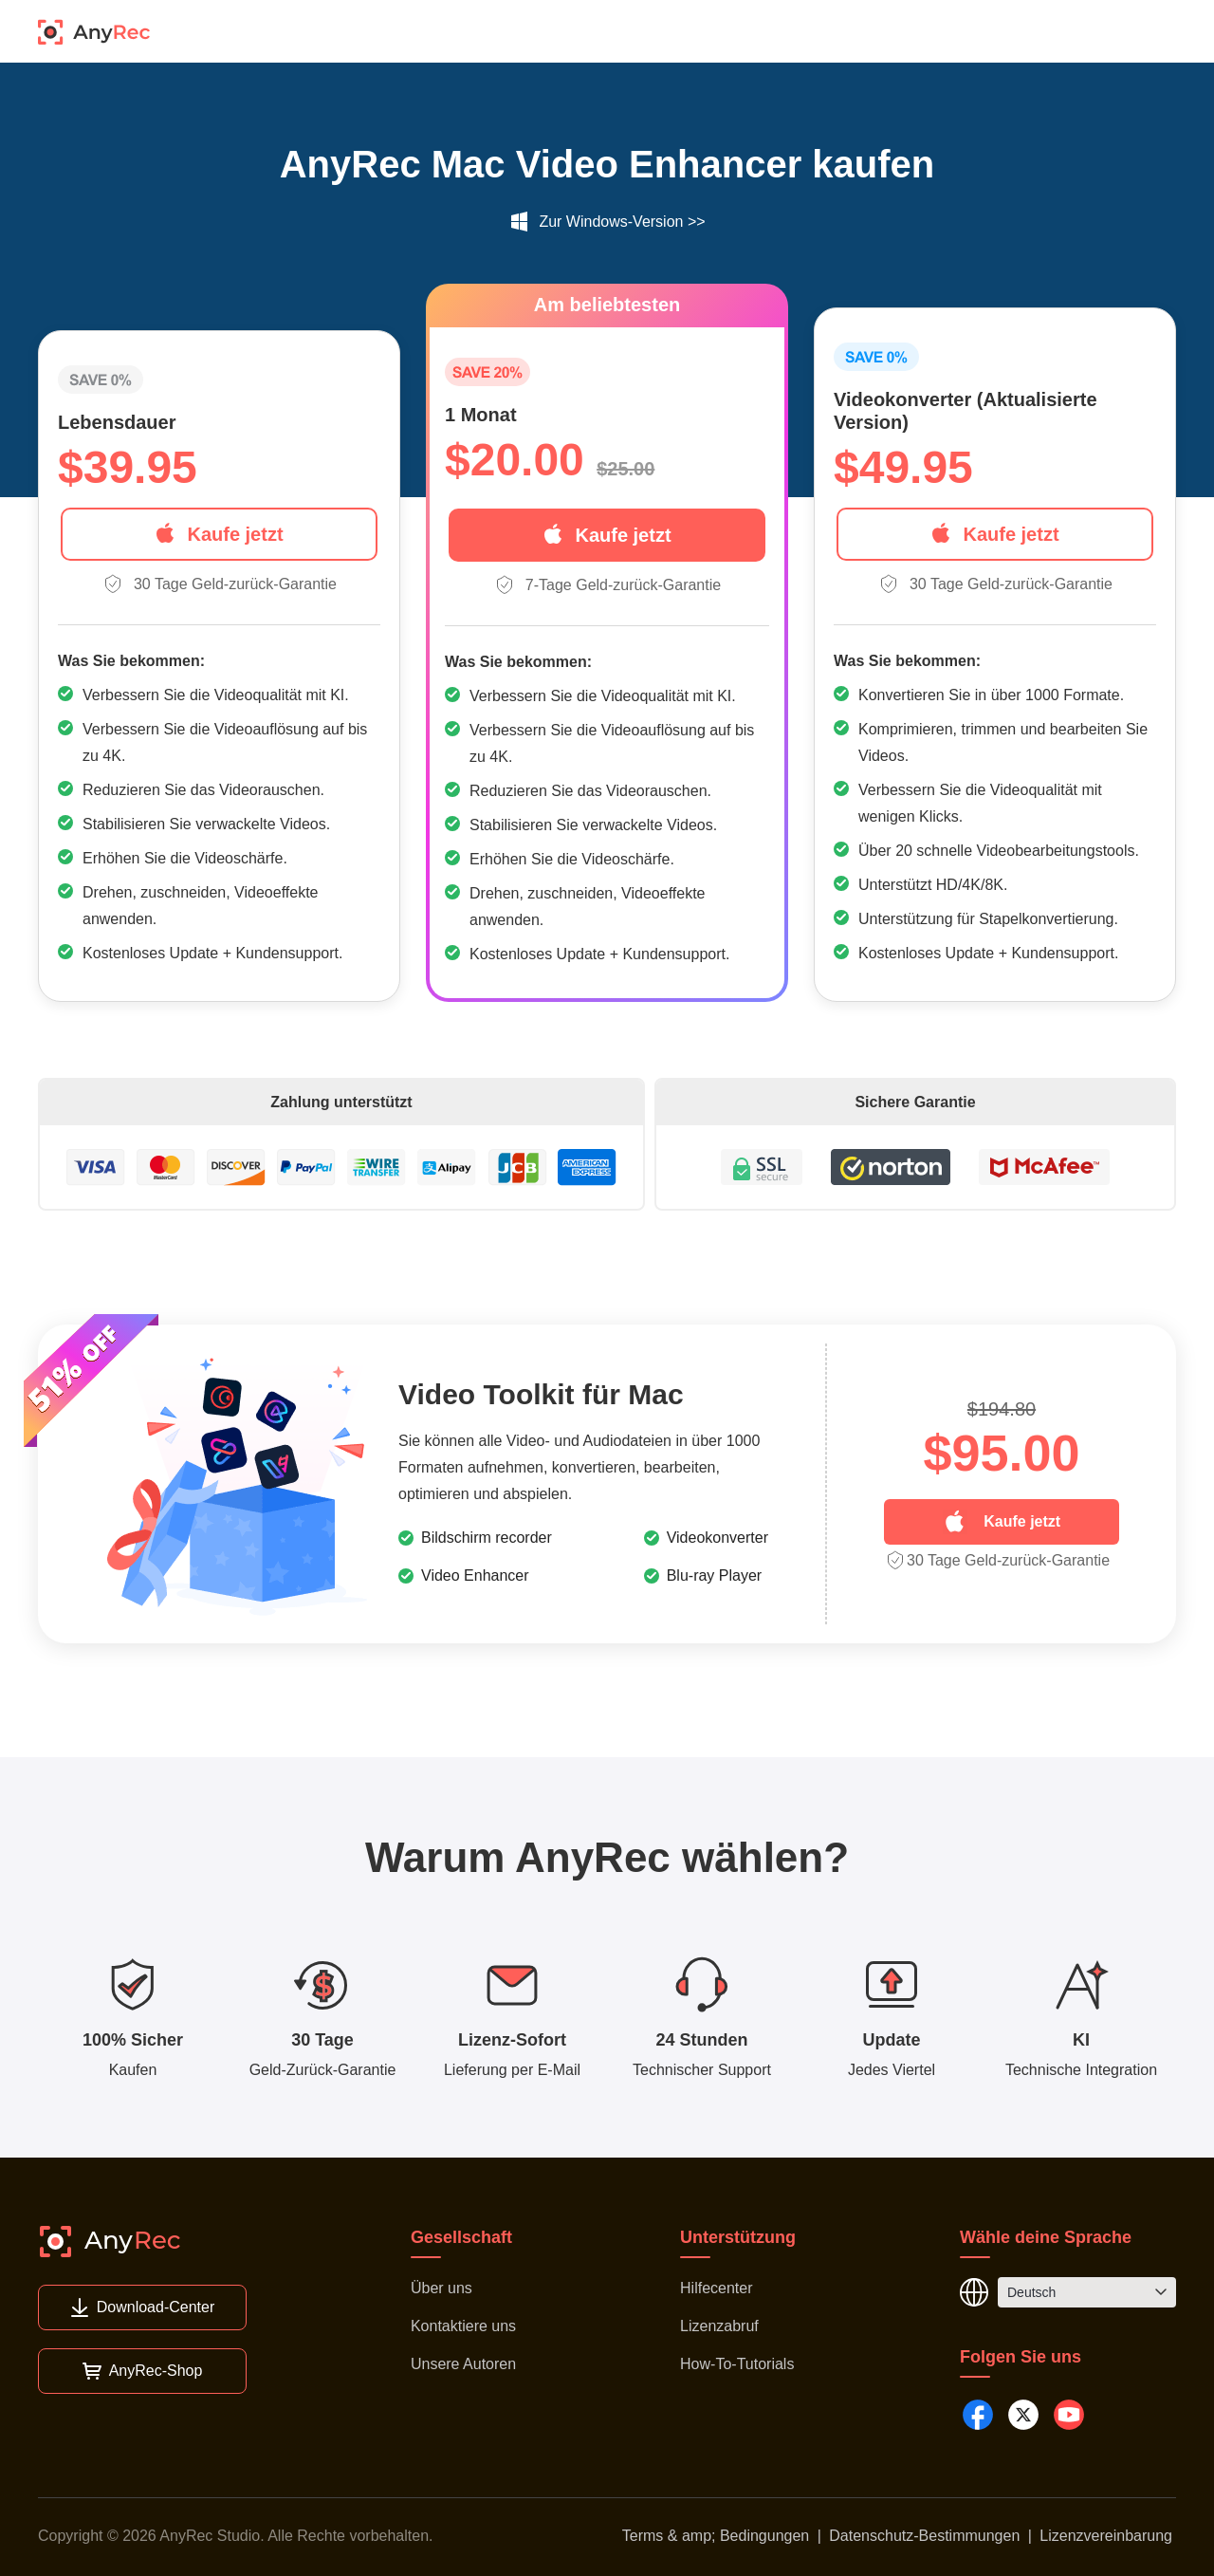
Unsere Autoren (463, 2364)
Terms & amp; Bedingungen (715, 2536)
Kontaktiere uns (463, 2326)
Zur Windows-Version (611, 221)
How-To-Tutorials (737, 2364)
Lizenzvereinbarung (1105, 2536)
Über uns (441, 2288)
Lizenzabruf (719, 2326)
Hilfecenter (716, 2288)
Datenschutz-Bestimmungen (924, 2536)
